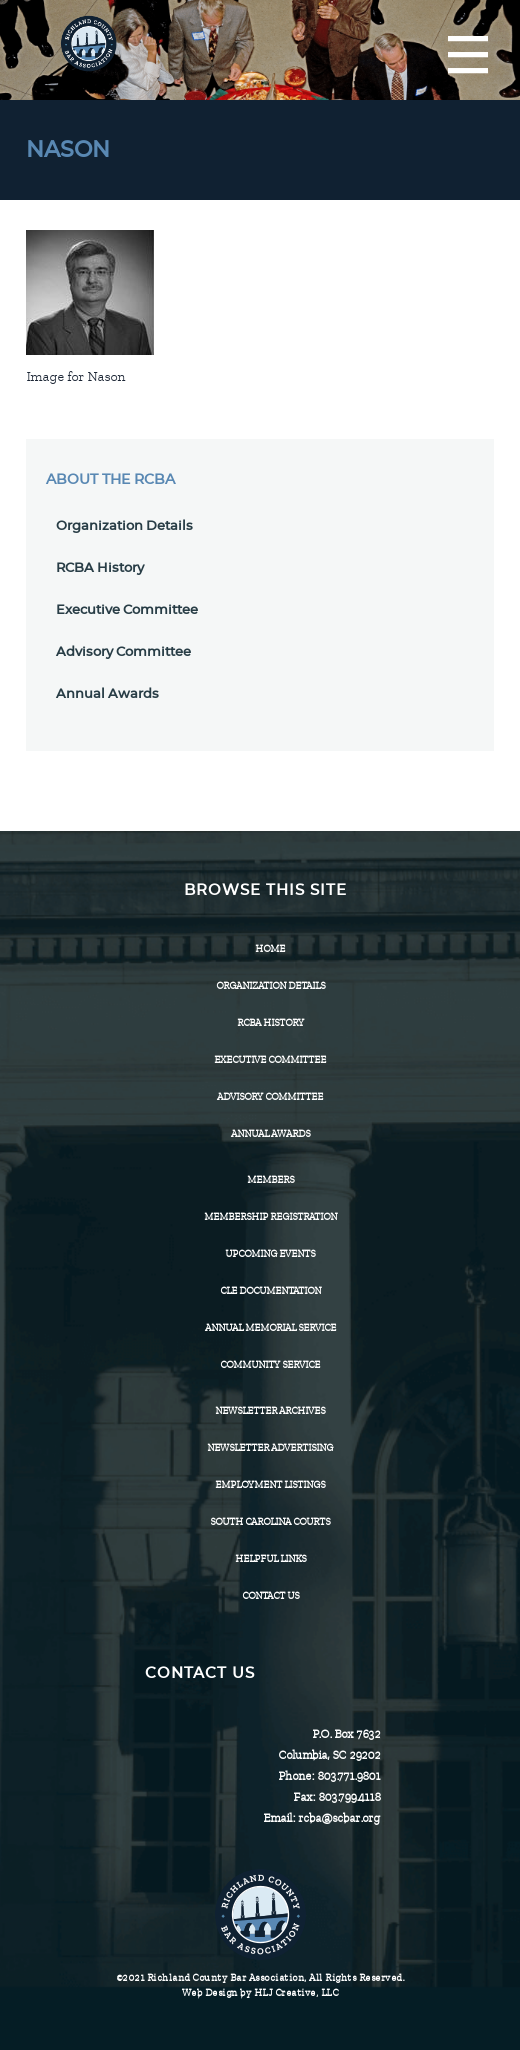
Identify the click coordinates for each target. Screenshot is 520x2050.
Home (270, 948)
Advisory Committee (123, 652)
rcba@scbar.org (339, 1818)
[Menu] (468, 56)
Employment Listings (270, 1484)
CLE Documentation (270, 1290)
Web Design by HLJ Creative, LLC (260, 1992)
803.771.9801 (348, 1776)
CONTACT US (270, 1595)
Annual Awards (107, 694)
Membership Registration (270, 1216)
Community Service (270, 1364)
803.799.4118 (349, 1797)
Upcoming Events (270, 1253)
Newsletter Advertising (270, 1447)
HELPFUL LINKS (270, 1558)
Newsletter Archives (270, 1410)
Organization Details (124, 526)
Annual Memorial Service (270, 1327)
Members (270, 1179)
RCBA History (100, 568)
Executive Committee (127, 610)
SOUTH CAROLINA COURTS (270, 1521)
